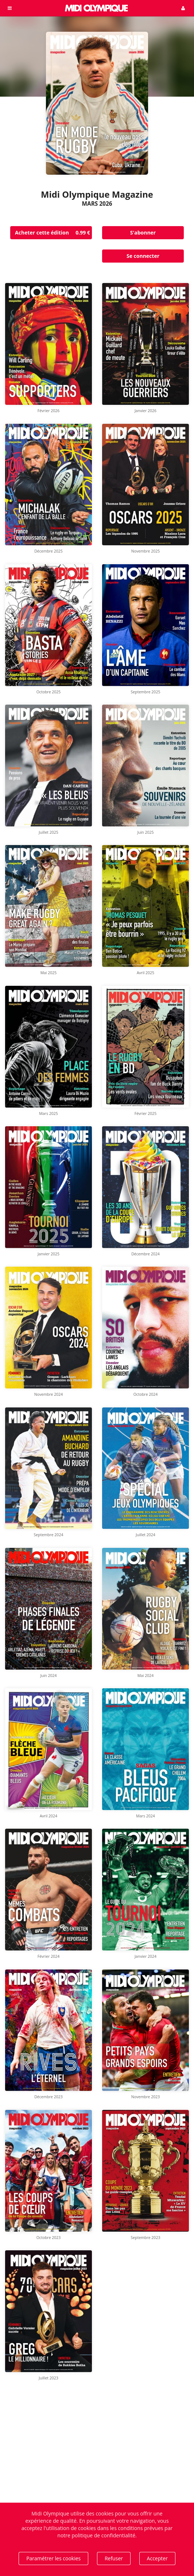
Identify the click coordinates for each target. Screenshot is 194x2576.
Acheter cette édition (53, 232)
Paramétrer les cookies (53, 2558)
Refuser (114, 2558)
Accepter (157, 2558)
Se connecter (143, 255)
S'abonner (143, 232)
